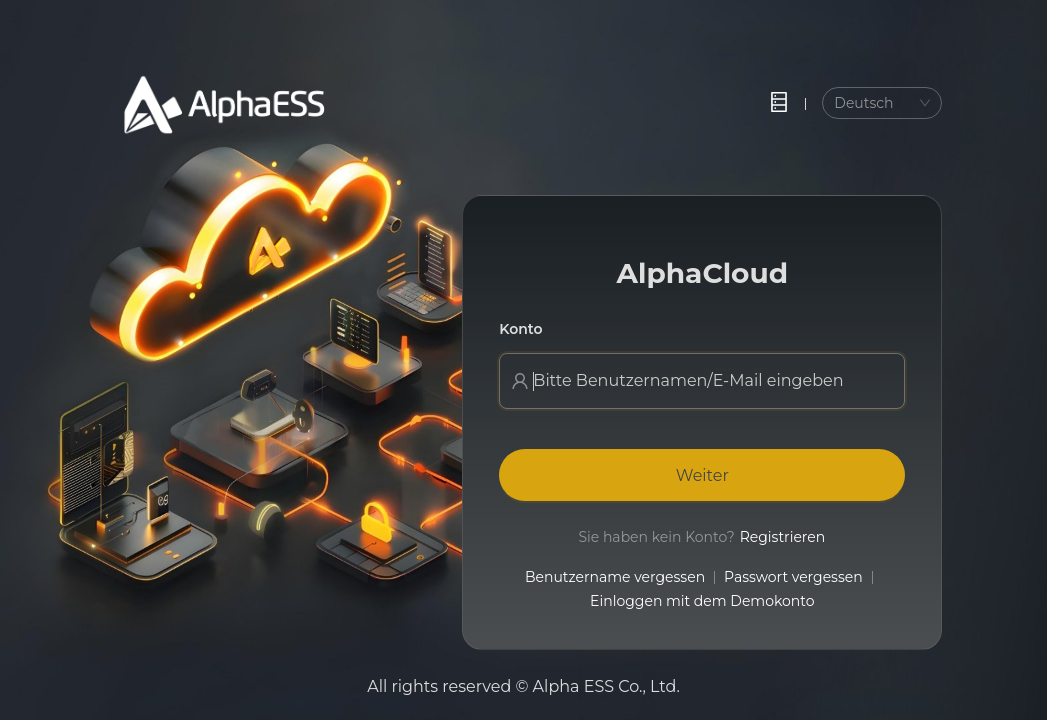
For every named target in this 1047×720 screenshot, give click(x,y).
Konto (520, 329)
